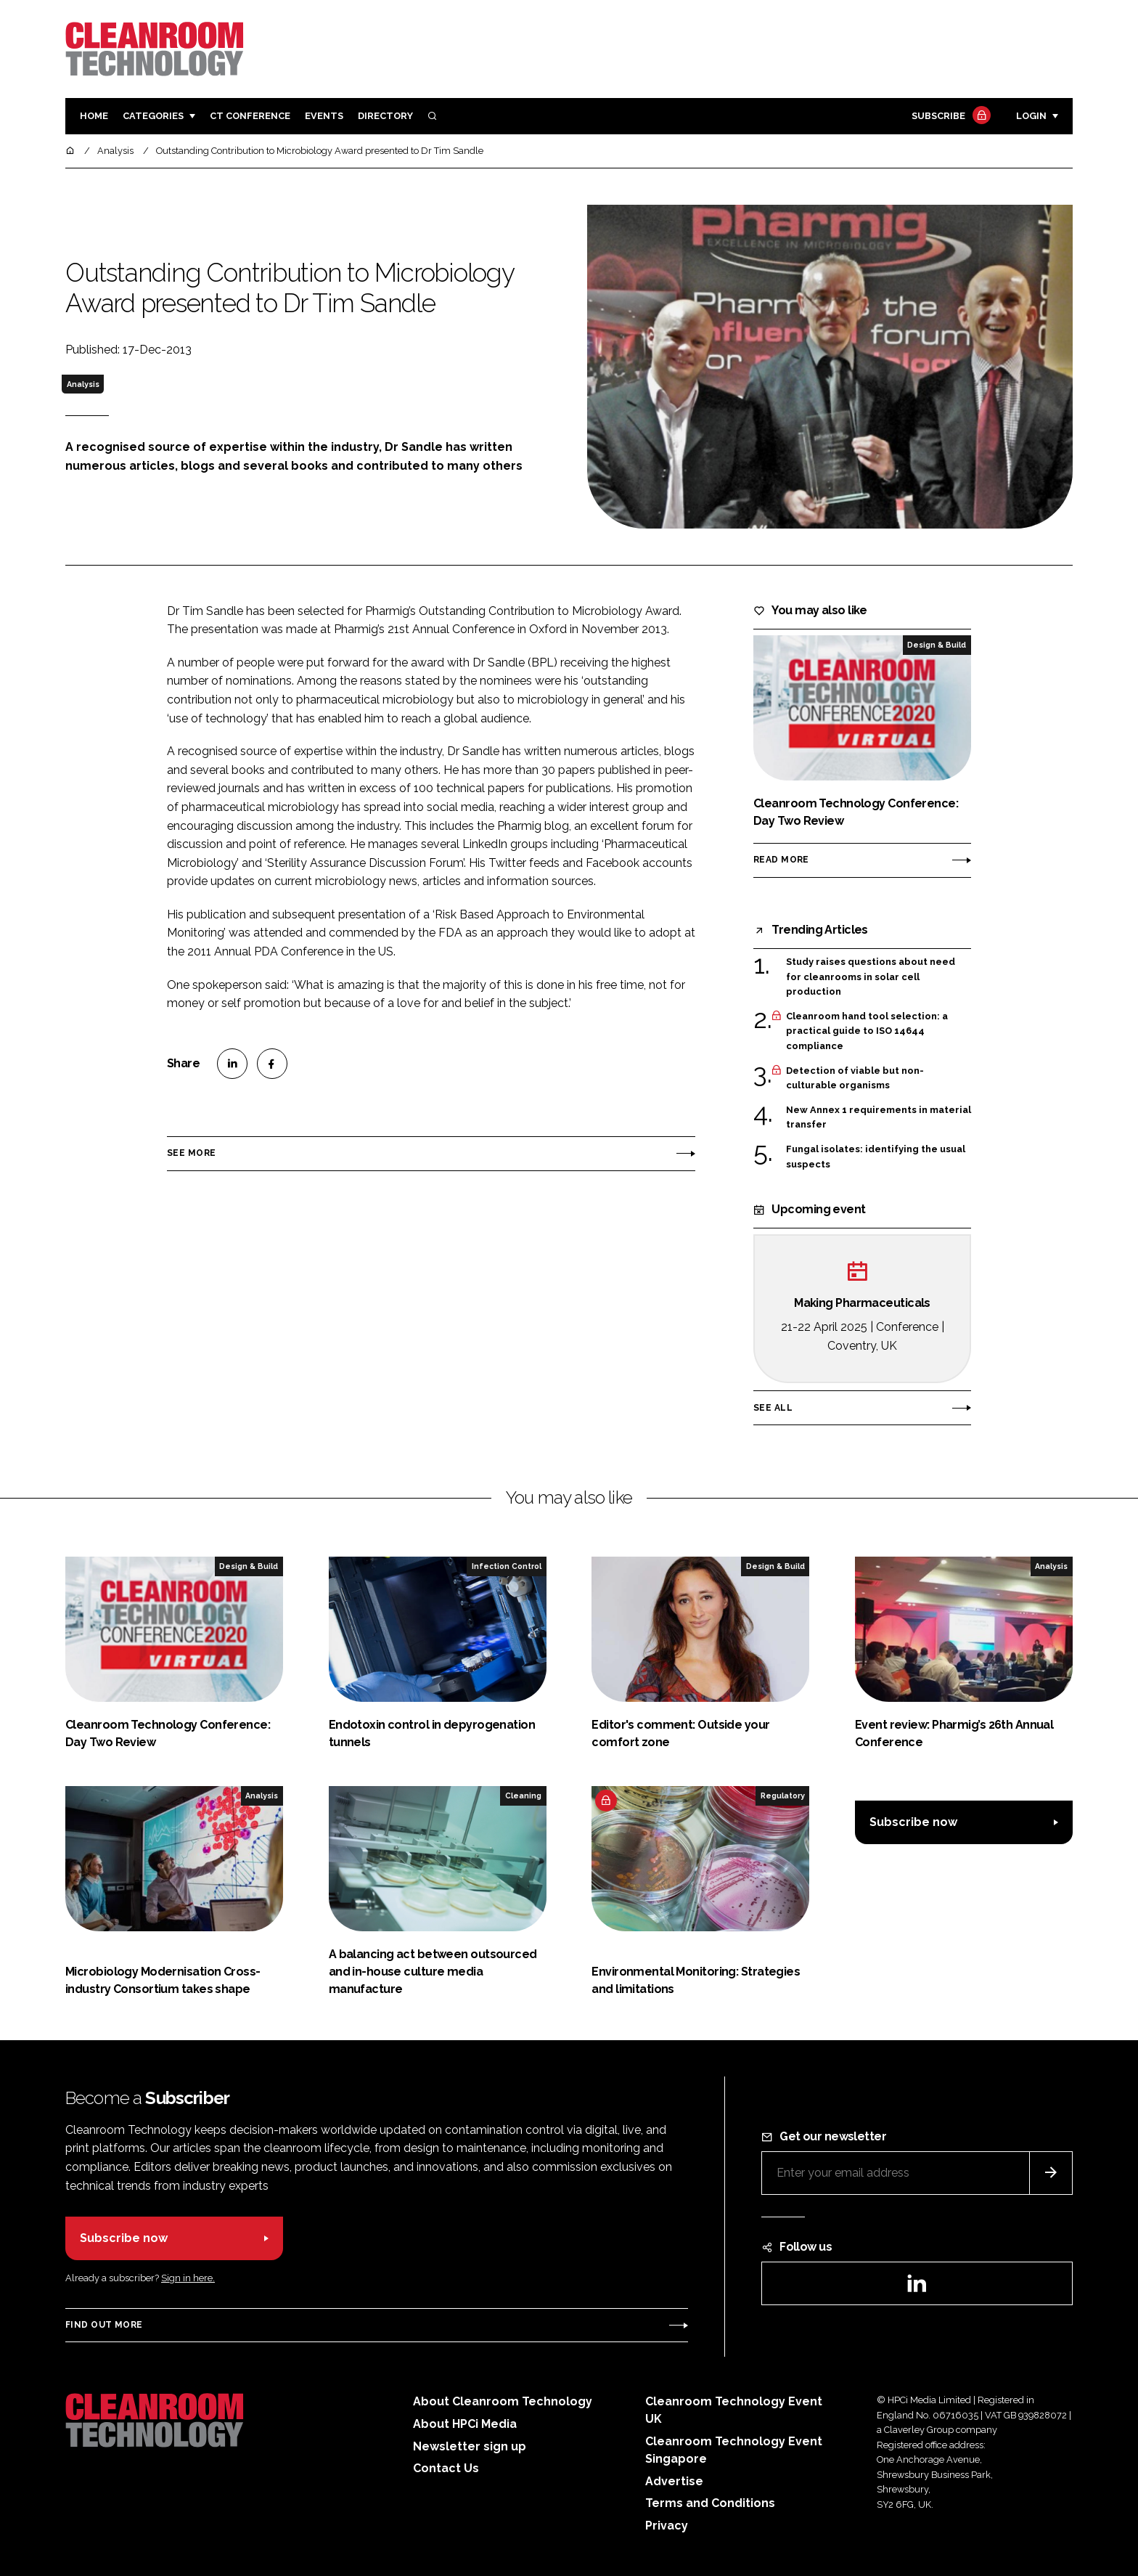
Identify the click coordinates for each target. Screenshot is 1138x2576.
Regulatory (783, 1795)
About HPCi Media (465, 2424)
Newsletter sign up (469, 2446)
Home (94, 115)
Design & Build (936, 644)
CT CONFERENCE (250, 115)
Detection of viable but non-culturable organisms (855, 1078)
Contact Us (446, 2468)
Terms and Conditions (710, 2503)
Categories (153, 115)
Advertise (674, 2481)
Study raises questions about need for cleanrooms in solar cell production (870, 977)
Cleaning (523, 1795)
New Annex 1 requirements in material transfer (878, 1118)
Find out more (103, 2325)
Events (324, 115)
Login (1031, 115)
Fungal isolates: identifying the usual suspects (875, 1157)
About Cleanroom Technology (502, 2401)
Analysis (83, 384)
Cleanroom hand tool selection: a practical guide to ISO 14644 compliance (867, 1031)
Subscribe (949, 116)
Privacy (666, 2525)
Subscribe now (913, 1822)
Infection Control (506, 1566)
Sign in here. (188, 2278)
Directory (385, 115)
